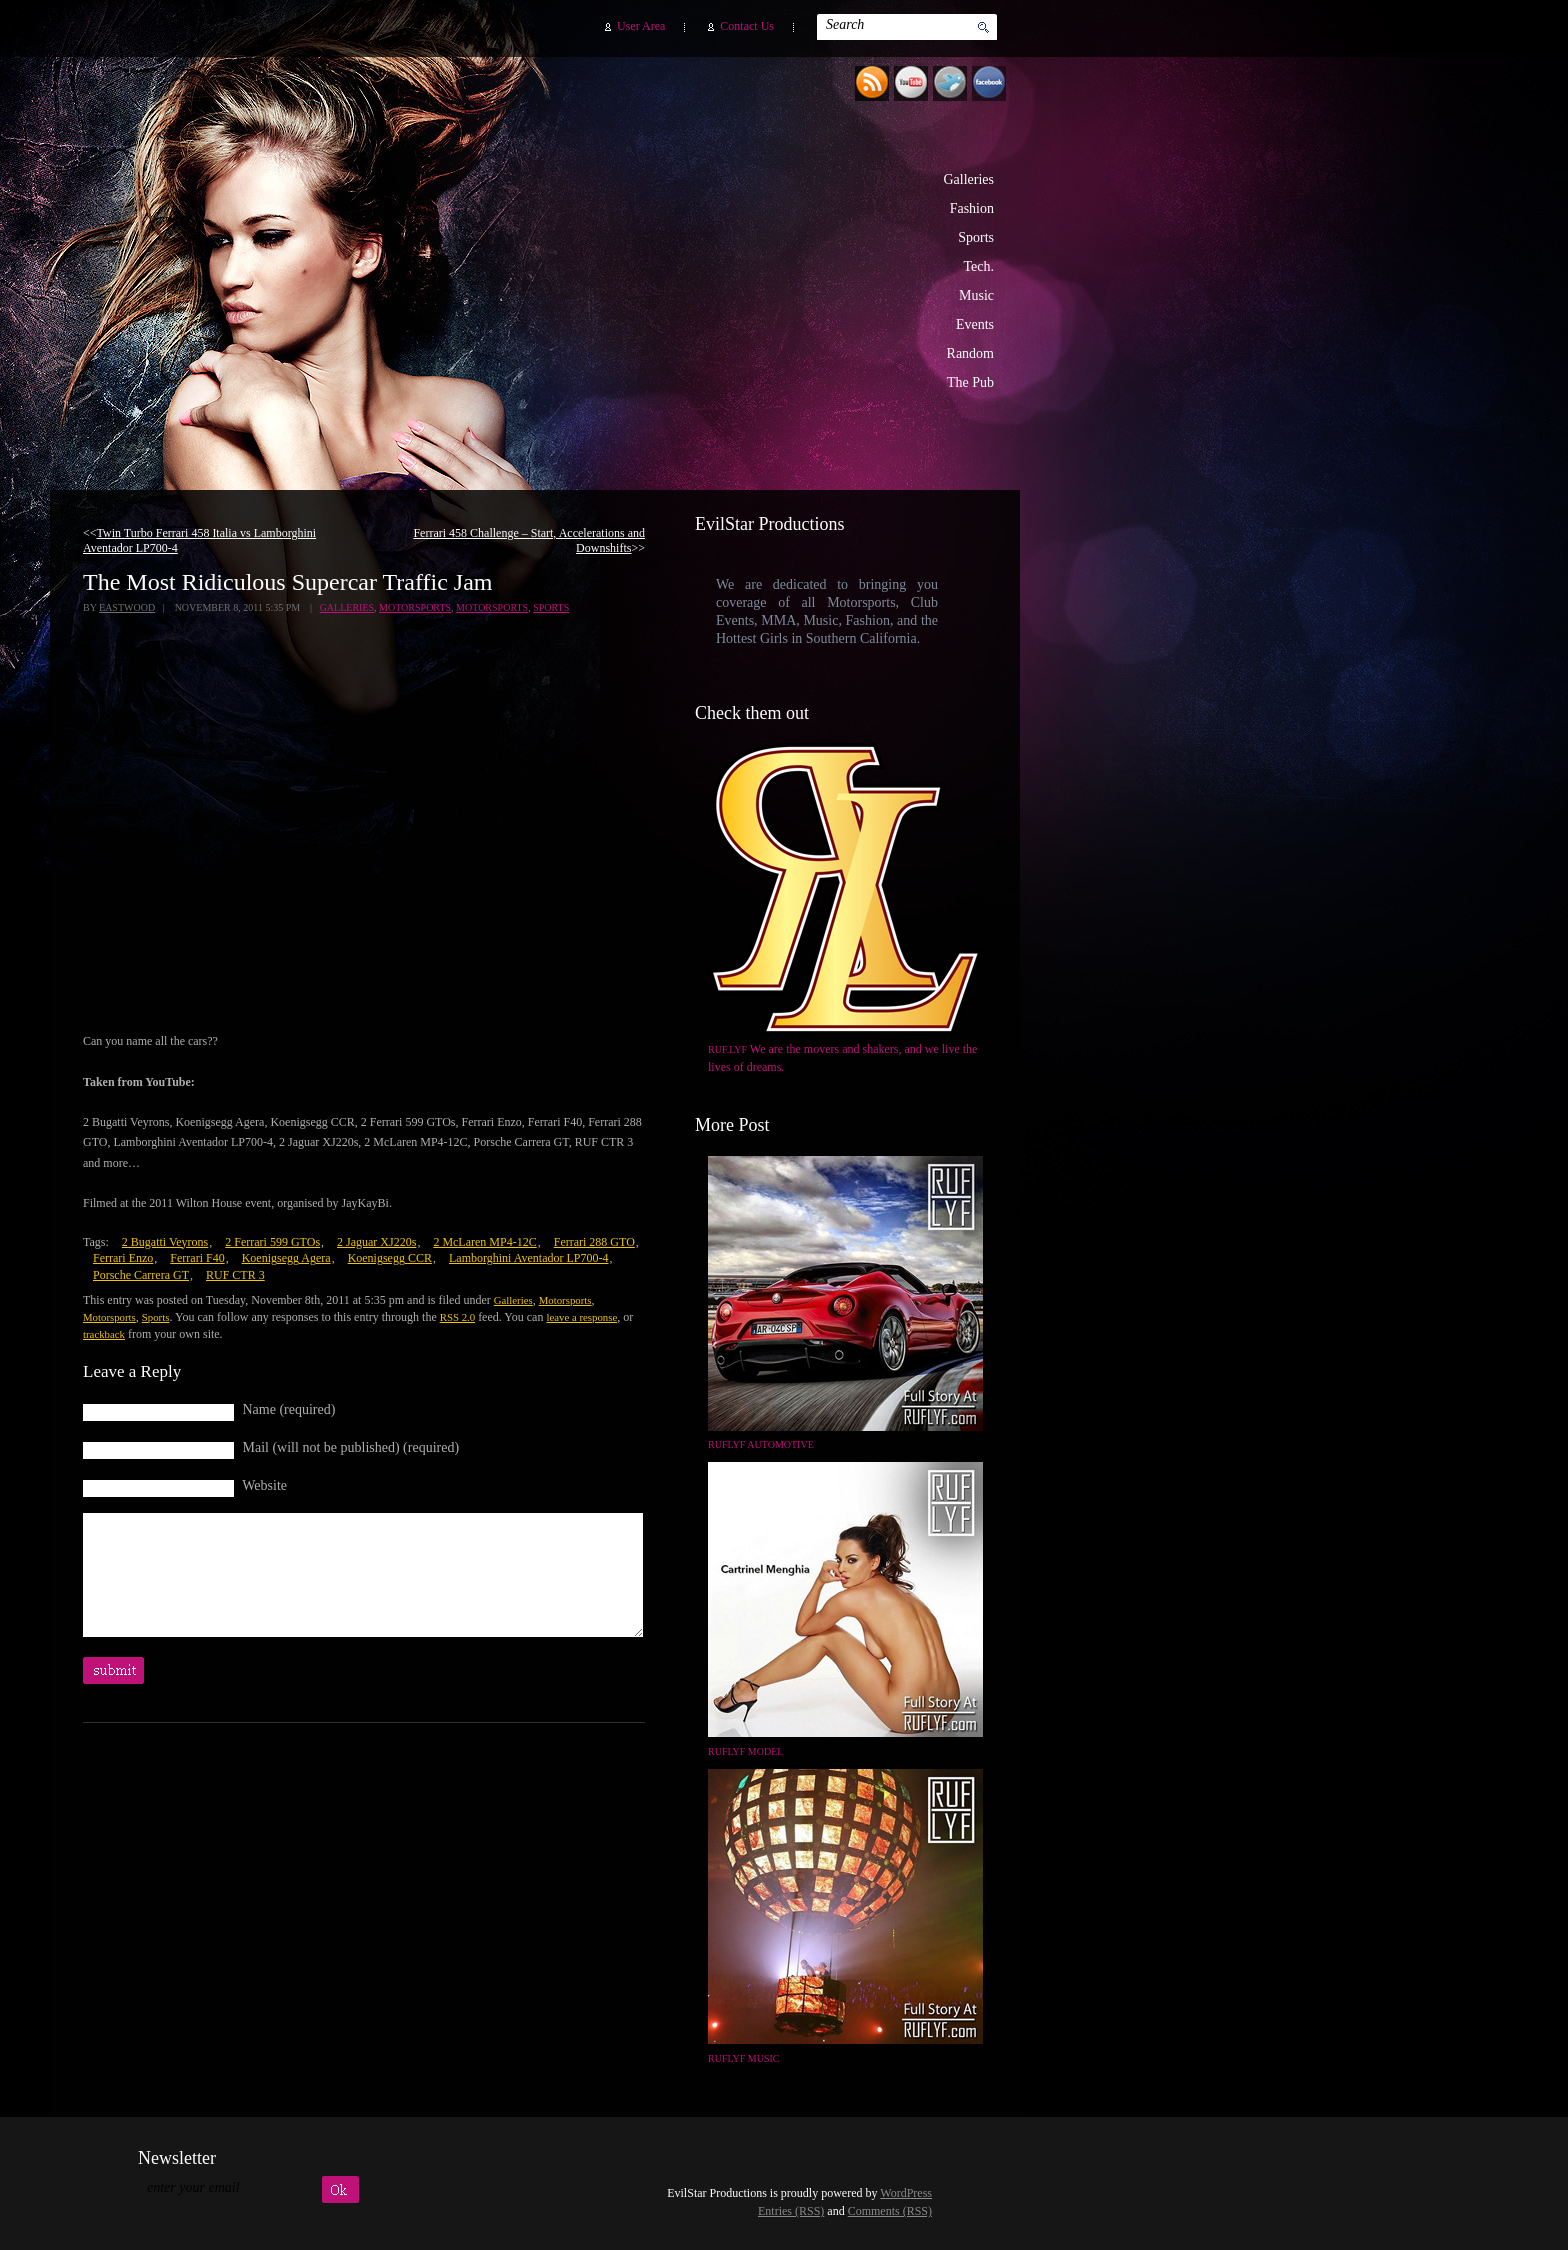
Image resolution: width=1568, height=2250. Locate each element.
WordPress (906, 2193)
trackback (104, 1334)
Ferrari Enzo (123, 1258)
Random (970, 353)
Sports (976, 237)
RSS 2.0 (457, 1317)
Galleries (968, 179)
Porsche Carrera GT (141, 1275)
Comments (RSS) (890, 2211)
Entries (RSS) (791, 2211)
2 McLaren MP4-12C (484, 1242)
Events (975, 324)
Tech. (978, 266)
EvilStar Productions (659, 261)
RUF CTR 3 (235, 1275)
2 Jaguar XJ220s (376, 1242)
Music (976, 295)
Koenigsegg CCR (390, 1258)
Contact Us (747, 26)
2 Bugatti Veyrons (165, 1242)
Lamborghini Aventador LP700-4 (529, 1258)
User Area (641, 26)
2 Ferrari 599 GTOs (272, 1242)
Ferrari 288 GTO (594, 1242)
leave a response (581, 1317)
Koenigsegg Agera (286, 1258)
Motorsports (415, 607)
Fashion (972, 208)
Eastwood (127, 607)
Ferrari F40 (197, 1258)
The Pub (970, 382)
